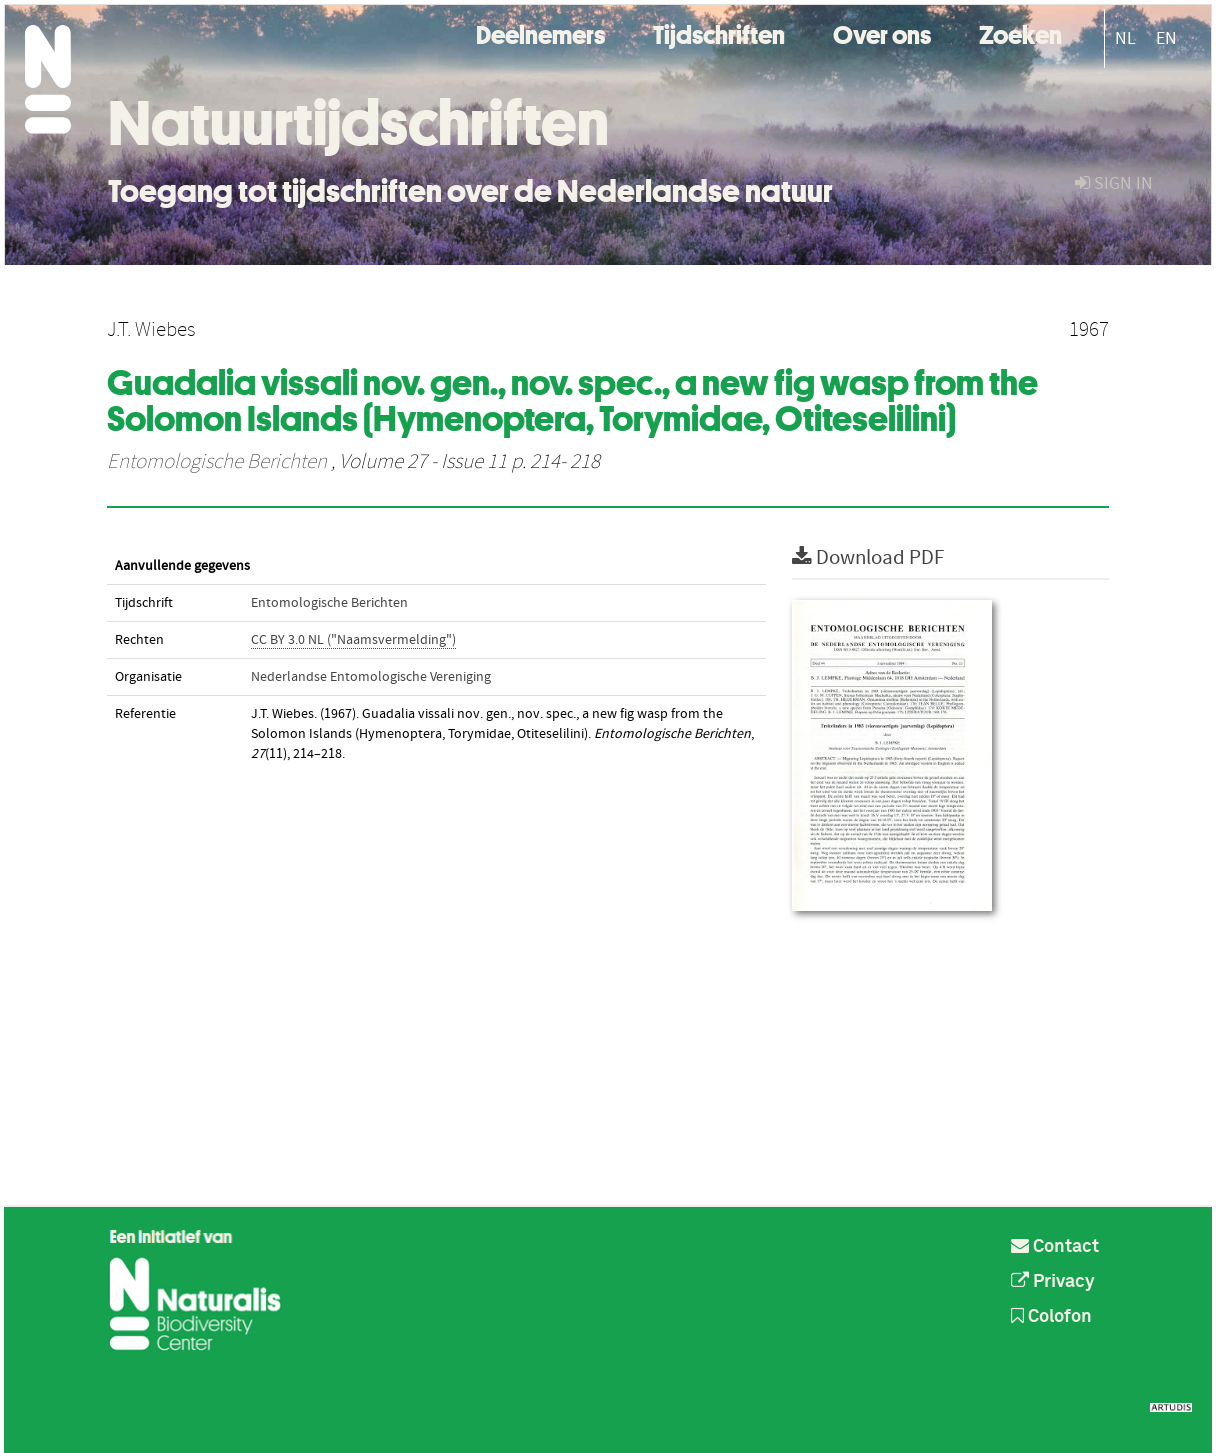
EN (1166, 38)
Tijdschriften (719, 32)
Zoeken (1020, 32)
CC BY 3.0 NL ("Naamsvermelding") (353, 640)
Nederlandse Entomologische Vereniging (371, 677)
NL (1125, 38)
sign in (1114, 183)
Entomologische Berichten (217, 462)
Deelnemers (540, 32)
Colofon (1051, 1317)
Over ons (882, 32)
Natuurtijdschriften (358, 123)
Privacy (1053, 1282)
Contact (1055, 1247)
